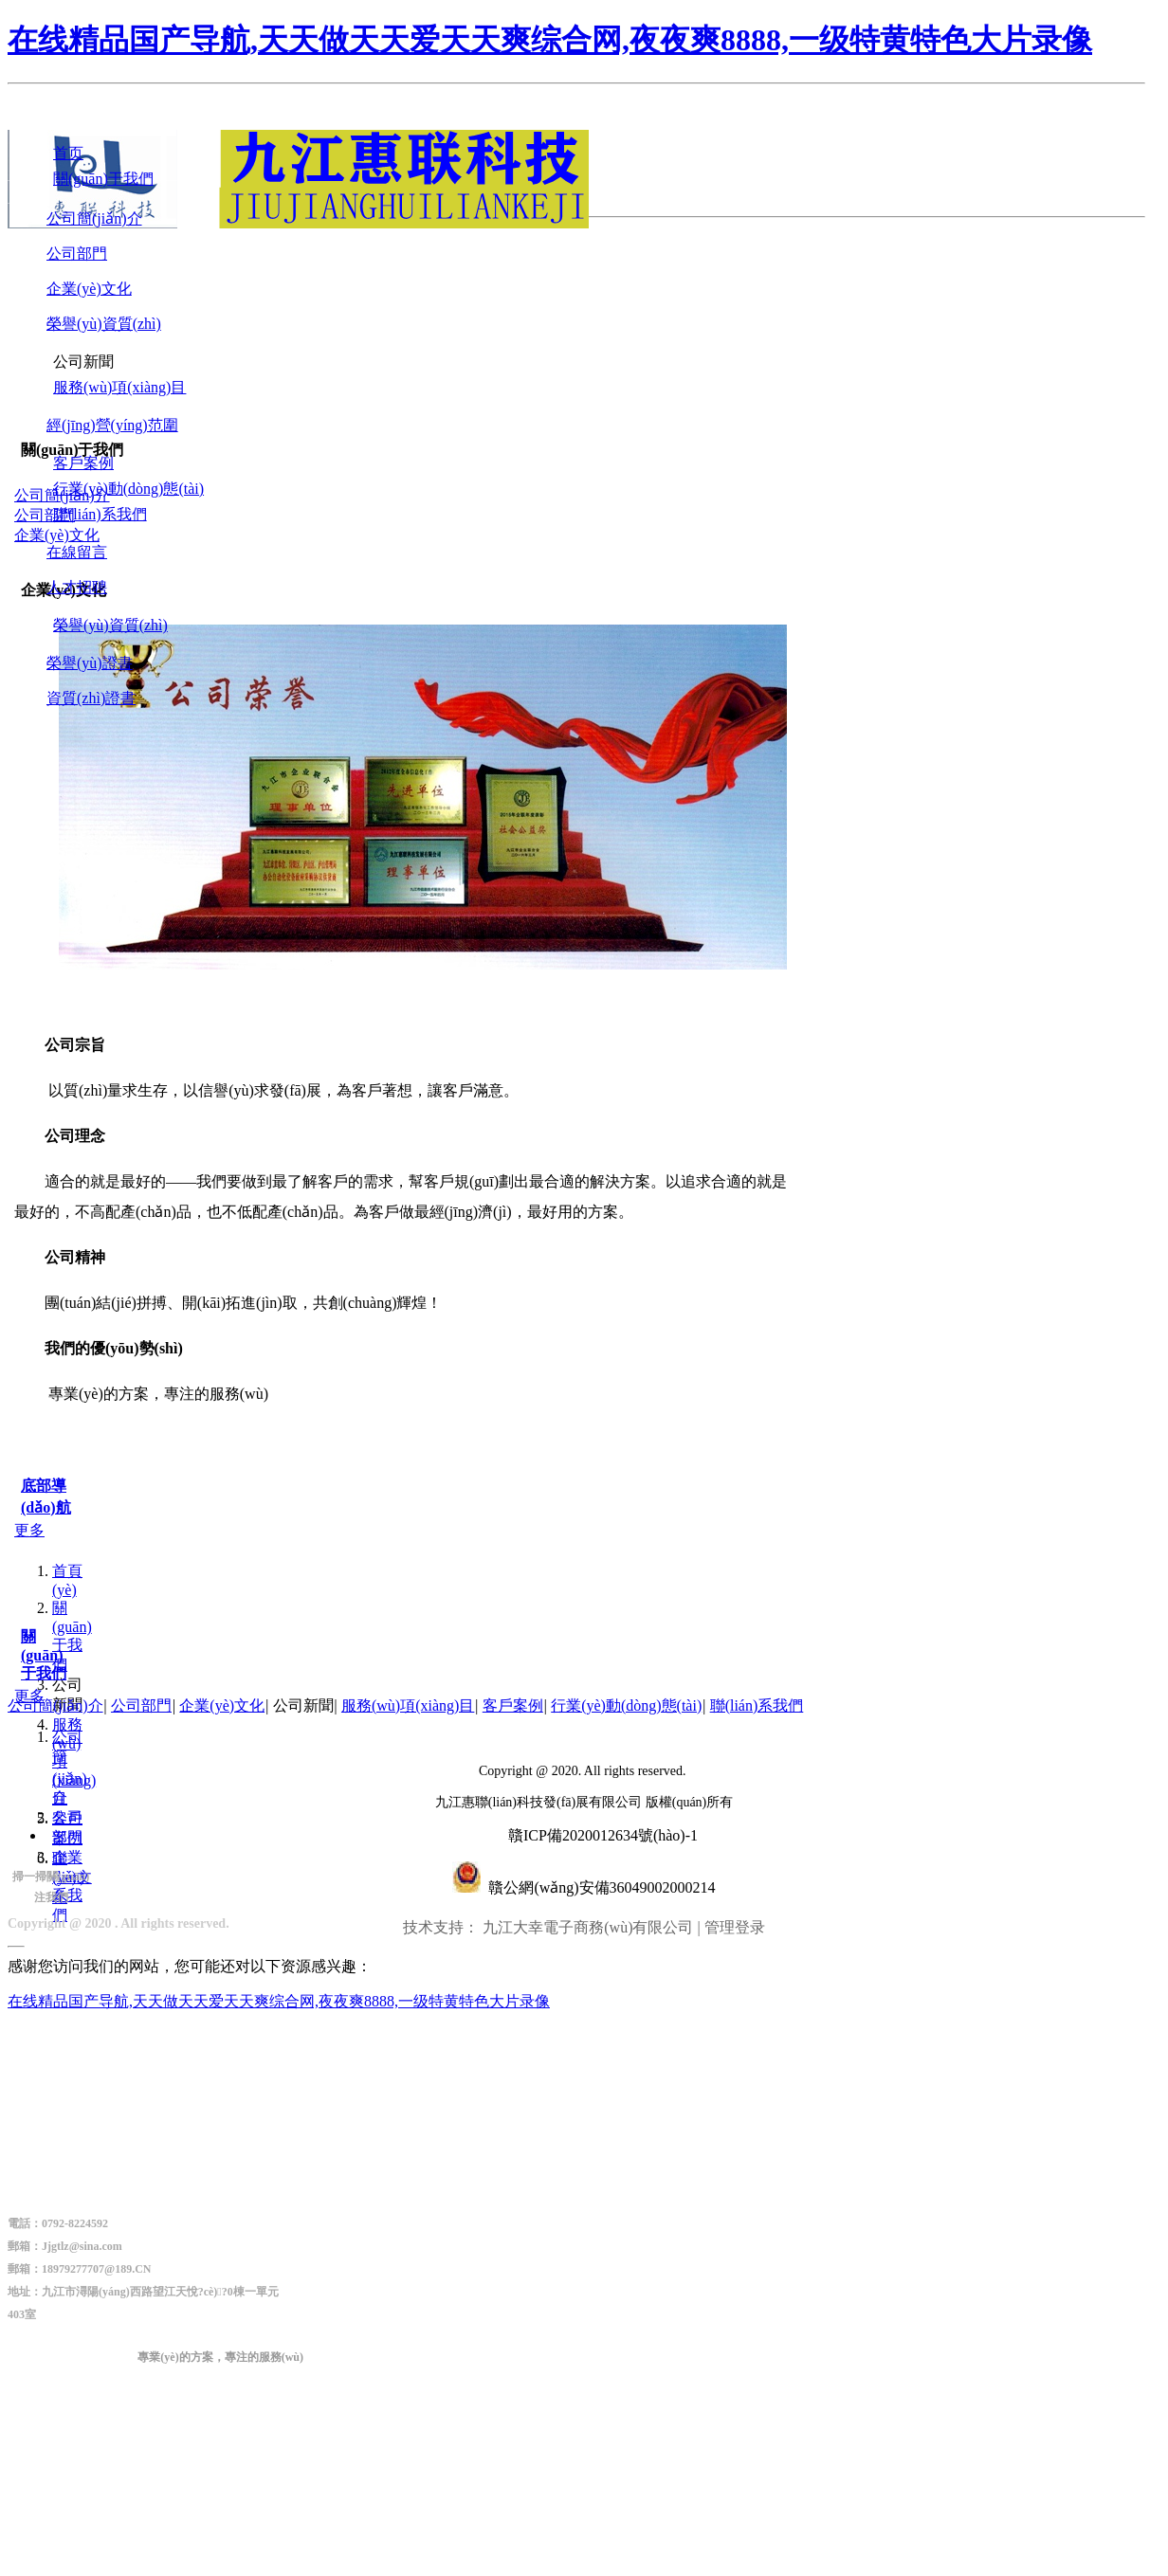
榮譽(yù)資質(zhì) (103, 324)
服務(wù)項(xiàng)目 (407, 1705)
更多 (29, 1530)
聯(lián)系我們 (757, 1705)
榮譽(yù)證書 (89, 663)
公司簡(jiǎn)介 (94, 218)
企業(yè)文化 (89, 289)
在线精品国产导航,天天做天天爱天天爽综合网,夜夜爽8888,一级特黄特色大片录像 (550, 40)
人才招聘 (76, 587)
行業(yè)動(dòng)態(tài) (626, 1705)
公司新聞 (303, 1705)
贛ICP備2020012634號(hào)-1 (603, 1835)
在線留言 (76, 552)
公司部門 (76, 253)
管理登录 (734, 1927)
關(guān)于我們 (72, 1636)
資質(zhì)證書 (91, 698)
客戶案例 (513, 1705)
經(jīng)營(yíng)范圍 (112, 425)
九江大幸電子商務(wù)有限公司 (588, 1927)
